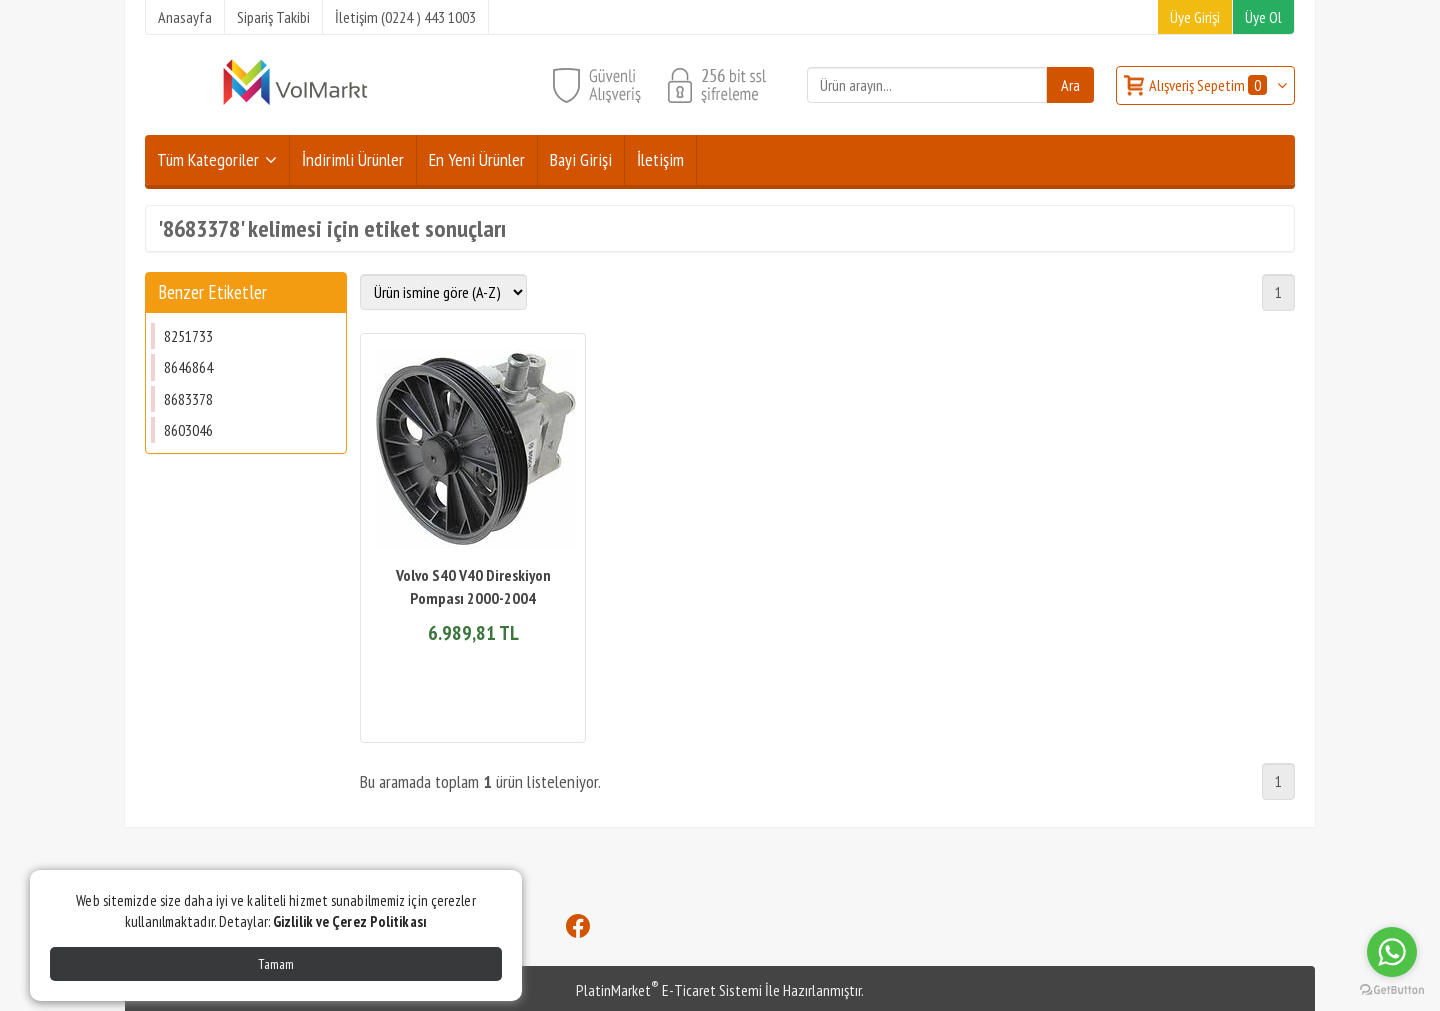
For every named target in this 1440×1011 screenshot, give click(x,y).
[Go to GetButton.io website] (1392, 990)
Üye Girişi (1195, 17)
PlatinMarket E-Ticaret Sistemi (669, 990)
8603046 (188, 430)
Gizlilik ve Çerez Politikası (350, 921)
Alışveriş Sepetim (1209, 85)
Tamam (276, 964)
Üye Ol (1263, 17)
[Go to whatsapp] (1392, 952)
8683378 (188, 399)
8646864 (188, 367)
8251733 (188, 336)
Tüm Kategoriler (208, 159)
